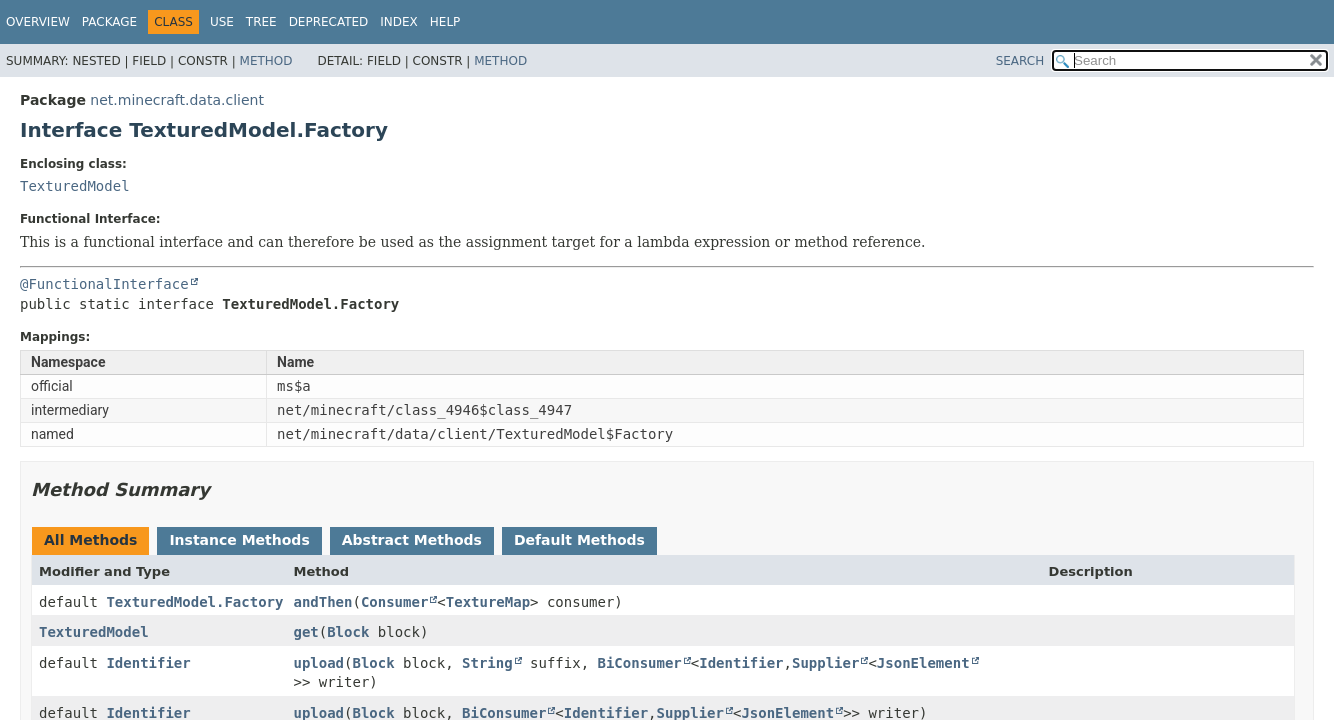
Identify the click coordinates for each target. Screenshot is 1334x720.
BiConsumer (640, 663)
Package (109, 22)
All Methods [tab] (90, 540)
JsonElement (923, 663)
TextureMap (488, 602)
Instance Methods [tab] (239, 540)
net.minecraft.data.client (177, 100)
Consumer (394, 602)
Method (266, 61)
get (305, 632)
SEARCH (1020, 61)
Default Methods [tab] (579, 540)
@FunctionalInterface (104, 284)
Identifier (148, 663)
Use (222, 22)
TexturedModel (75, 186)
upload (318, 663)
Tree (261, 22)
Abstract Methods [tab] (412, 540)
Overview (38, 22)
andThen (322, 602)
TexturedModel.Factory (194, 602)
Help (445, 22)
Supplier (825, 663)
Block (348, 632)
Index (399, 22)
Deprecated (329, 22)
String (487, 663)
